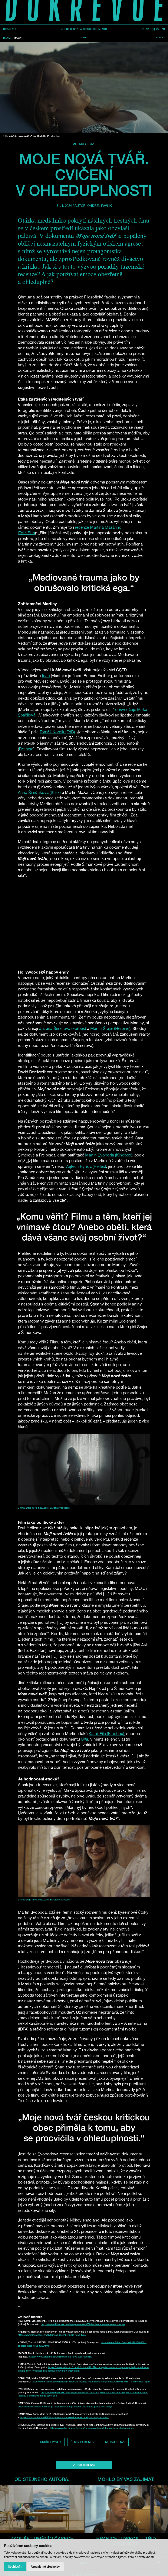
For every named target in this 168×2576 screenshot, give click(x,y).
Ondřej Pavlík (99, 205)
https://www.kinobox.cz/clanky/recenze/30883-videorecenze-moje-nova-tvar (83, 2324)
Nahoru (84, 2515)
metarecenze (115, 2442)
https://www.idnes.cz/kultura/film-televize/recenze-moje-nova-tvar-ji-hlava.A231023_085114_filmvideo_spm (91, 2381)
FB (147, 29)
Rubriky (11, 2534)
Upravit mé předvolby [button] (45, 2566)
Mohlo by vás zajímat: (126, 2479)
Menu (84, 37)
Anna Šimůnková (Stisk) (39, 792)
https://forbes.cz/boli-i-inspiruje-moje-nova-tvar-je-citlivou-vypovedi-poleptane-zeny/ (65, 2406)
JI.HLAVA (143, 2528)
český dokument (83, 2442)
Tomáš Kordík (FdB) (57, 731)
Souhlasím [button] (15, 2566)
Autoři (10, 2538)
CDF (156, 2528)
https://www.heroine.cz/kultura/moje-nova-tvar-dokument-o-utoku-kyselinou (92, 2428)
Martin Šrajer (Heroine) (110, 1028)
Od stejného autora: (41, 2479)
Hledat (160, 37)
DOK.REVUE (10, 29)
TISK (162, 2517)
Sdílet (161, 2514)
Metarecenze (84, 144)
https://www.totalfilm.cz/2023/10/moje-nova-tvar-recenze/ (60, 2356)
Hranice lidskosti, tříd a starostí (126, 2494)
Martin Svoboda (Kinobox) (108, 1155)
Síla (84, 1739)
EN (163, 29)
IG (157, 29)
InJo (46, 675)
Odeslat (102, 2537)
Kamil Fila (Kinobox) (106, 1733)
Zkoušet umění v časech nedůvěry (42, 2494)
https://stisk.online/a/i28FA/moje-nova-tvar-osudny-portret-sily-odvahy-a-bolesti (64, 2417)
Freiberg (26, 749)
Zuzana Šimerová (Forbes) (62, 1028)
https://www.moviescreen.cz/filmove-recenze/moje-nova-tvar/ (52, 2334)
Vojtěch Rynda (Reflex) (85, 1166)
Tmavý (18, 37)
